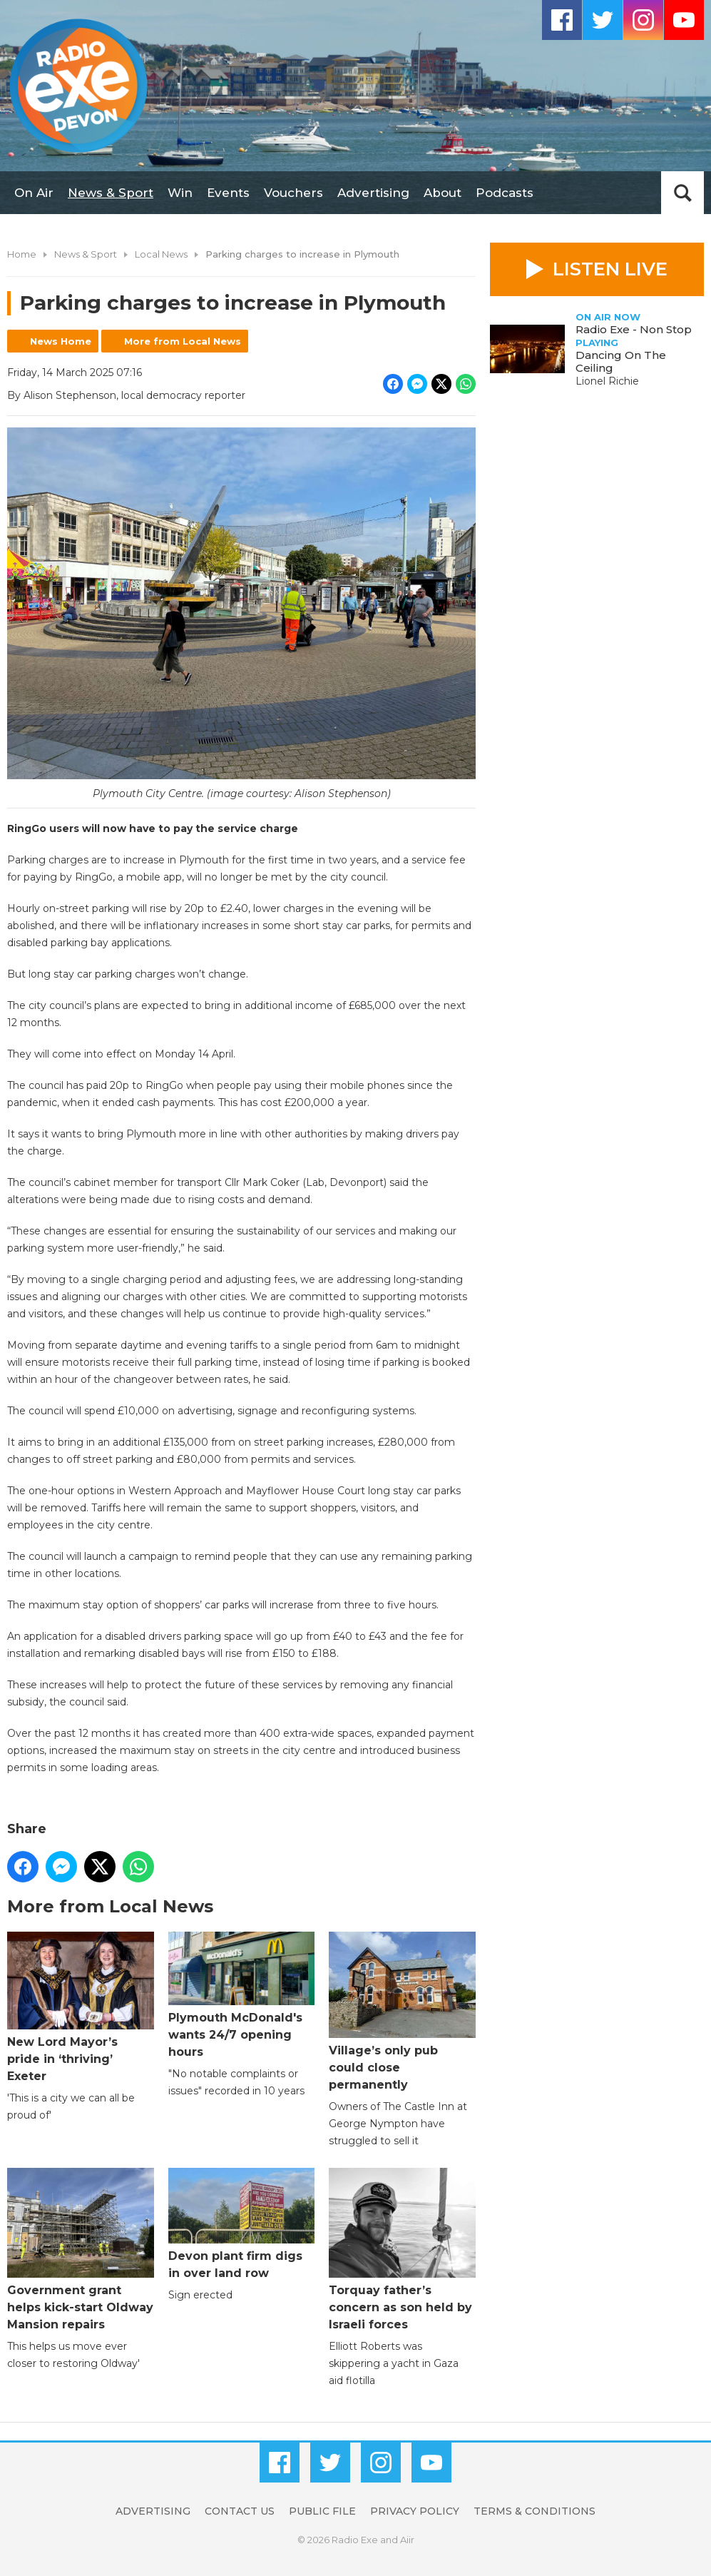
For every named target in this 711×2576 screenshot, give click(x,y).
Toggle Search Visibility (682, 192)
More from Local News (182, 341)
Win (180, 193)
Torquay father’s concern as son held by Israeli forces (402, 2249)
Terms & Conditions (534, 2511)
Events (228, 193)
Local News (161, 254)
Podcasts (504, 193)
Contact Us (240, 2511)
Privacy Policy (414, 2511)
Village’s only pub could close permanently (402, 2011)
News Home (60, 341)
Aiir (407, 2539)
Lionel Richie (607, 381)
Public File (322, 2511)
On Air (33, 193)
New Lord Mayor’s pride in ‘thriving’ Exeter (80, 2007)
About (442, 193)
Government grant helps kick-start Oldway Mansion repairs (80, 2249)
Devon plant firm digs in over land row (241, 2224)
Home (21, 254)
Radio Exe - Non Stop (634, 329)
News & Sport (110, 193)
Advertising (373, 193)
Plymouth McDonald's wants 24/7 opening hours (241, 1995)
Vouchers (293, 193)
